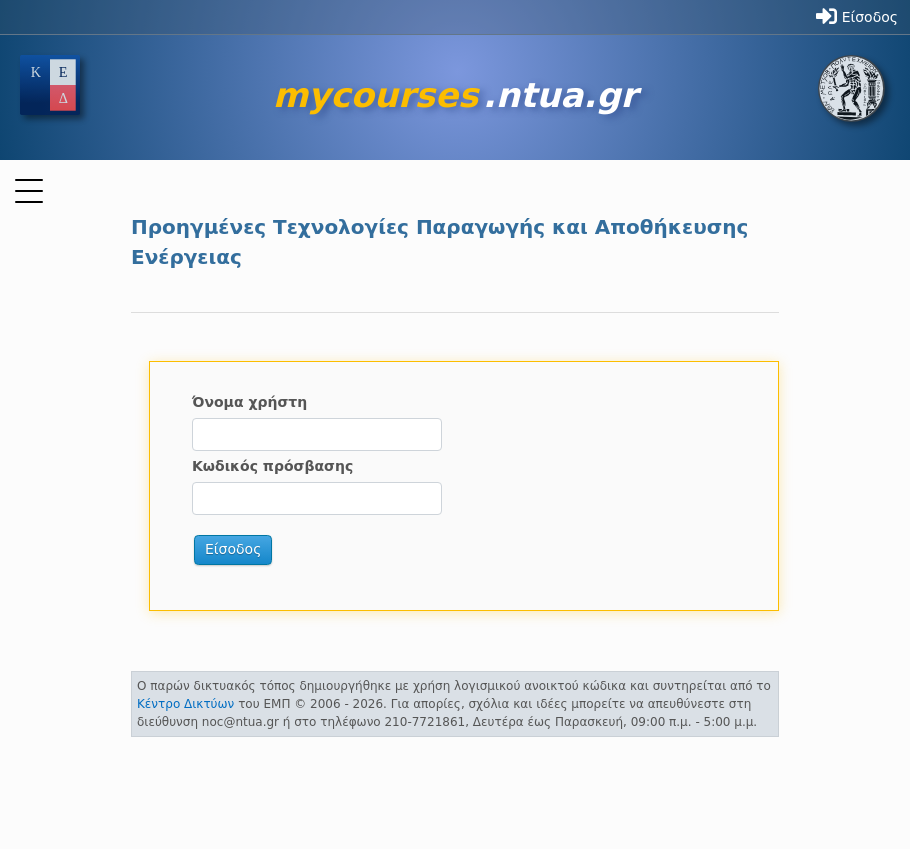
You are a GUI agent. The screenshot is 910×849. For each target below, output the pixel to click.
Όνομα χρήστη (249, 402)
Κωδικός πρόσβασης (272, 466)
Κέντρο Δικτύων (185, 704)
